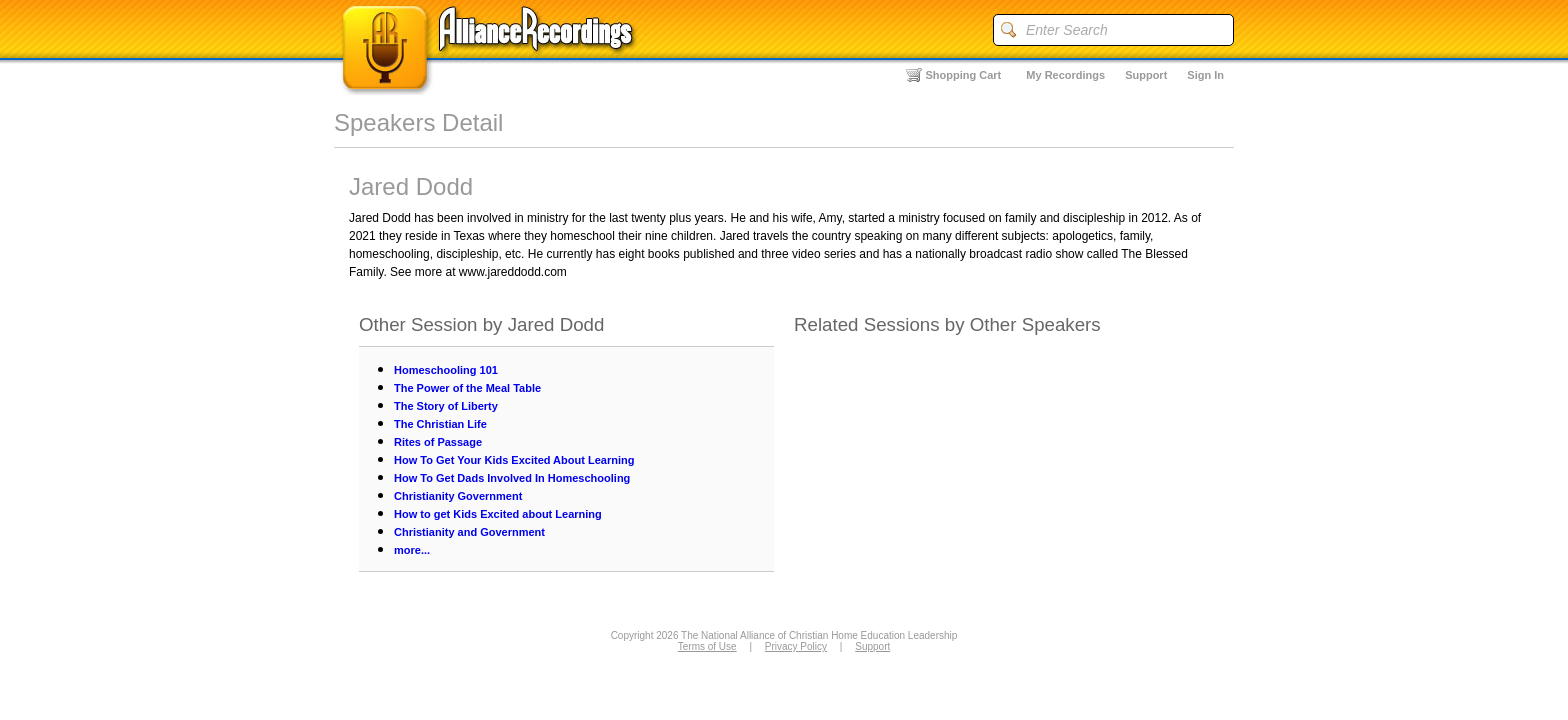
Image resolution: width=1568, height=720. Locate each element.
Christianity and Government (469, 532)
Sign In (1205, 75)
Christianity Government (458, 496)
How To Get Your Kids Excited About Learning (514, 460)
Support (1146, 75)
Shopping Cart (964, 75)
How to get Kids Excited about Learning (498, 514)
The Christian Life (440, 424)
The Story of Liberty (446, 406)
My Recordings (1065, 75)
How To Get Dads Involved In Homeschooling (512, 478)
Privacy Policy (796, 646)
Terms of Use (707, 646)
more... (412, 550)
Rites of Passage (438, 442)
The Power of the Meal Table (467, 388)
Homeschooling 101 (446, 370)
